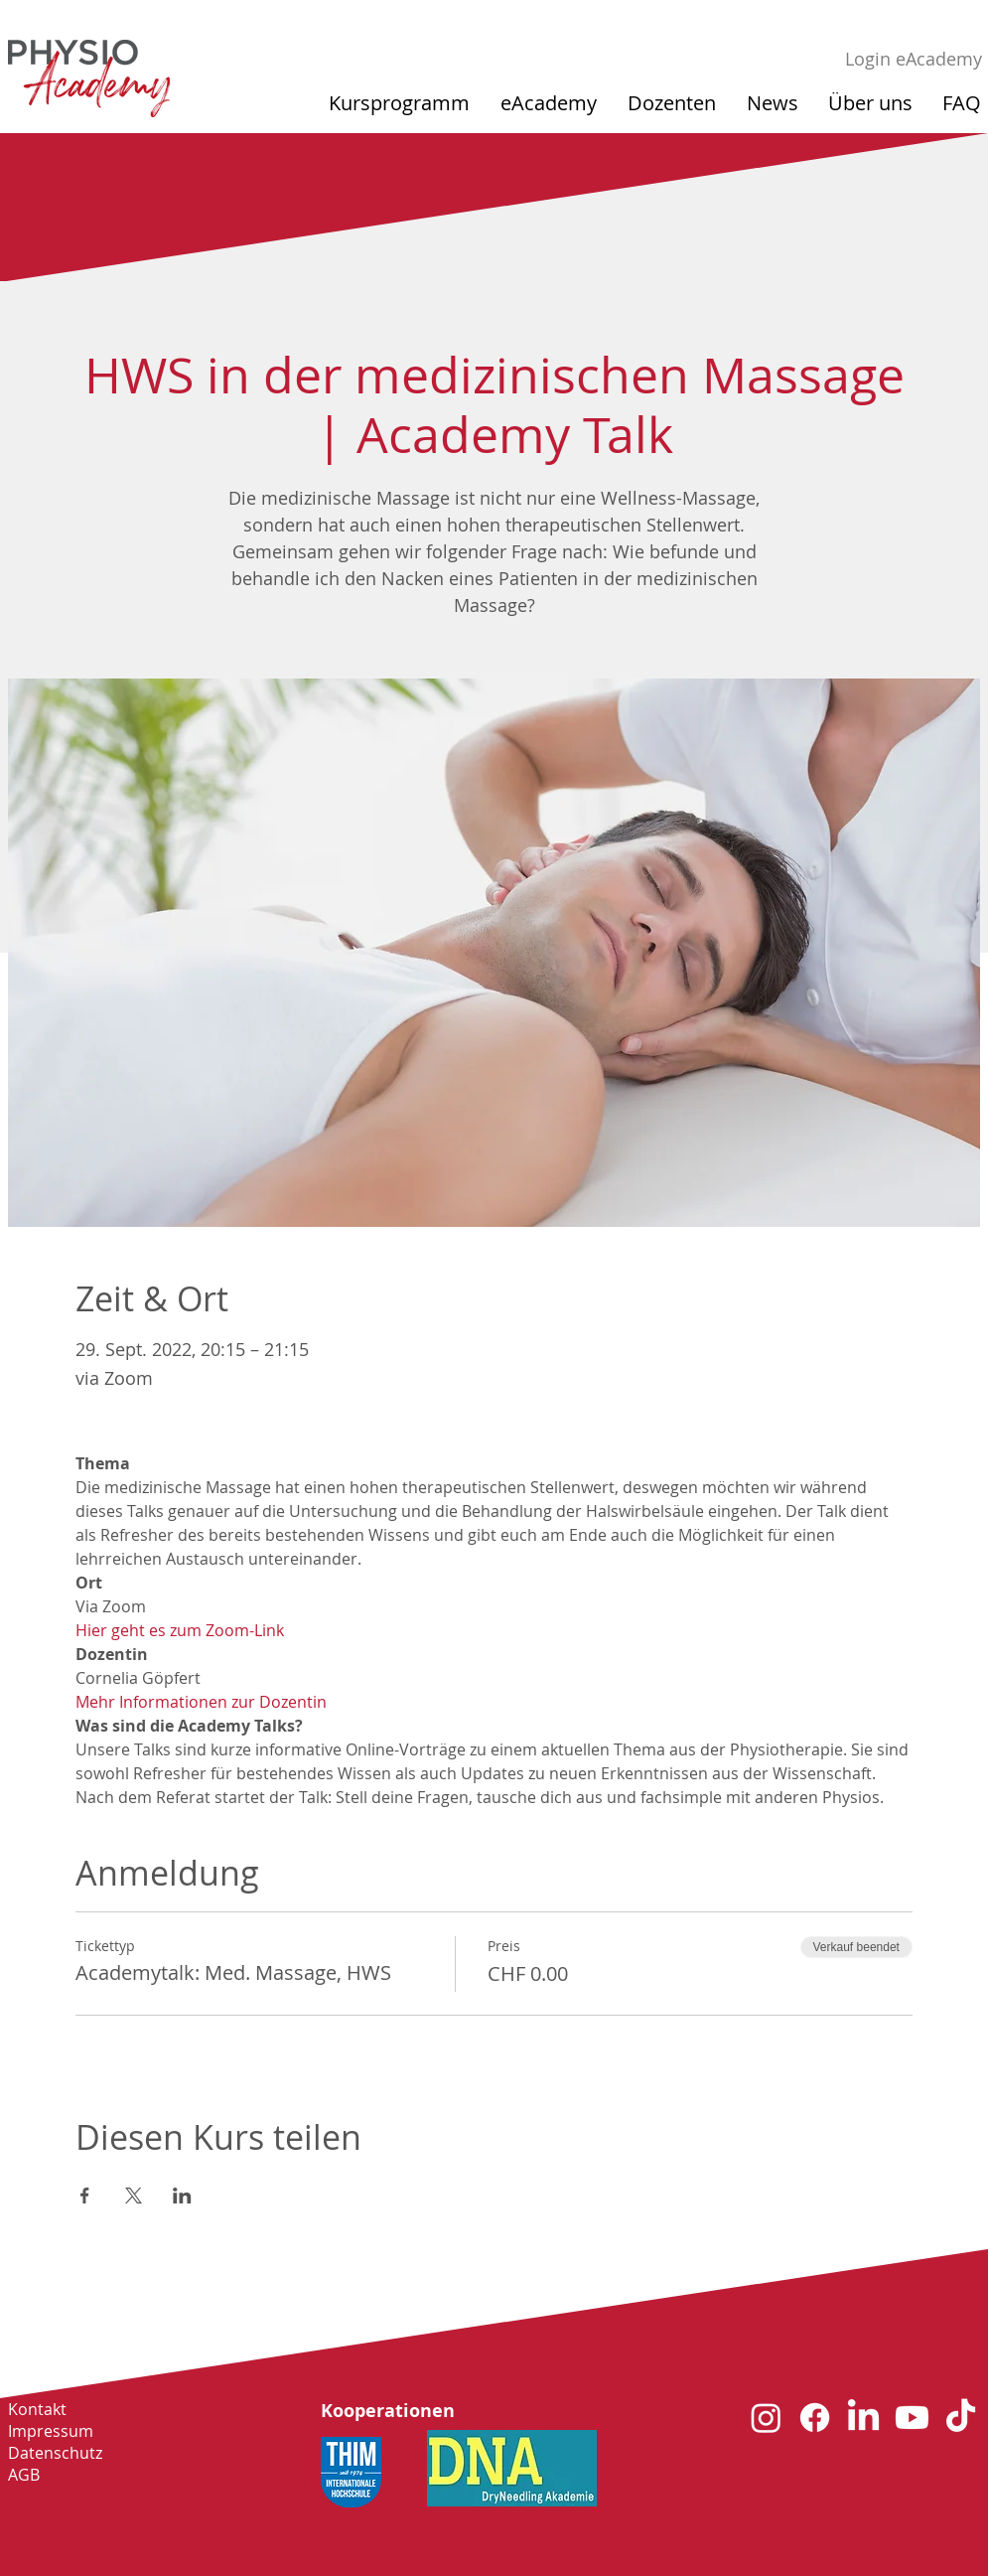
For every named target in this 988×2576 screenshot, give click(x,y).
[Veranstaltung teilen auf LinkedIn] (182, 2195)
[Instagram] (766, 2417)
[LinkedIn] (863, 2417)
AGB (24, 2475)
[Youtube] (912, 2417)
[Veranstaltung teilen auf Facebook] (84, 2195)
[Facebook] (814, 2417)
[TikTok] (960, 2417)
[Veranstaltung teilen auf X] (133, 2195)
